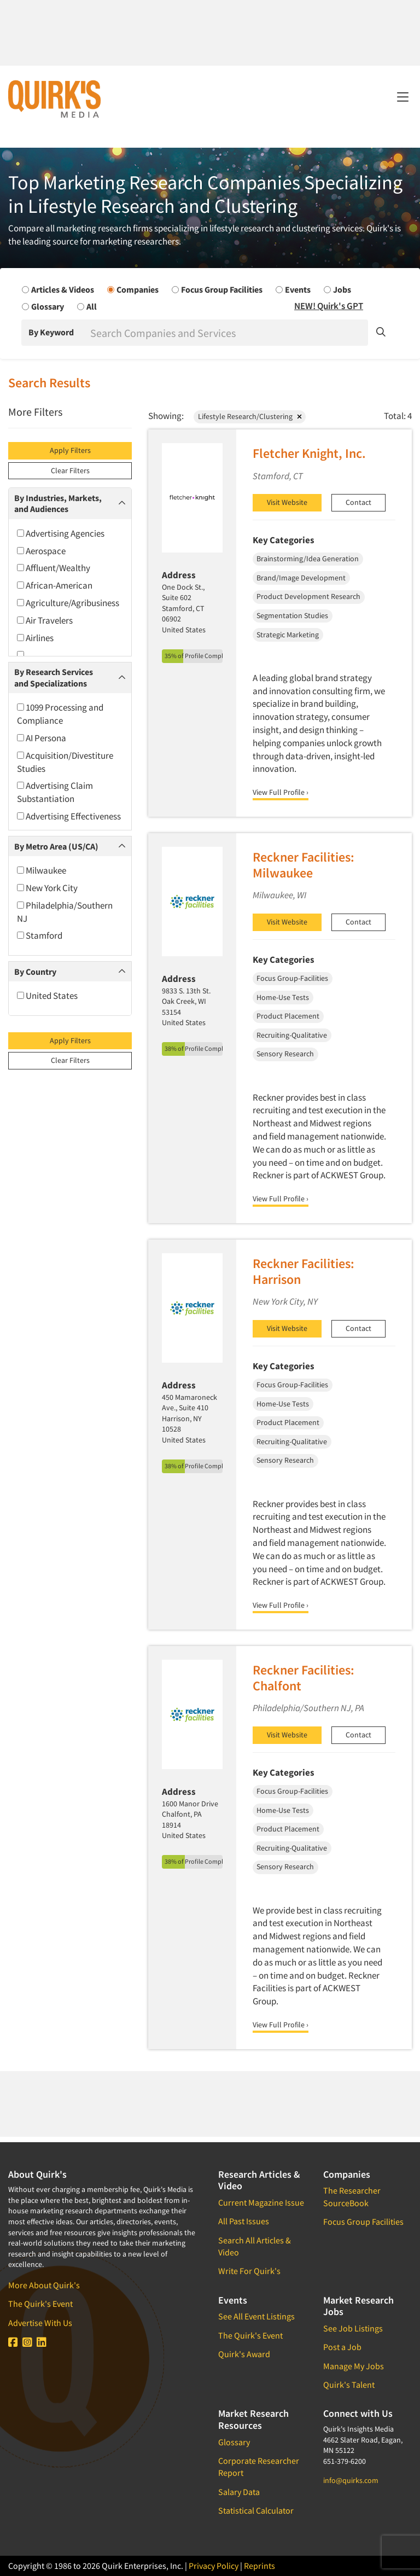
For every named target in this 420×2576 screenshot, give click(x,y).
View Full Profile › (280, 792)
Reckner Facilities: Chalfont (303, 1677)
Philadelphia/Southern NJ (65, 911)
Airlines (35, 638)
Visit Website (287, 502)
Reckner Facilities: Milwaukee (303, 864)
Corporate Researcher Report (258, 2466)
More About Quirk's (44, 2285)
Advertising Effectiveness (69, 816)
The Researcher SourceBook (352, 2196)
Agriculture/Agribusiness (68, 603)
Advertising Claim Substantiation (55, 792)
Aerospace (41, 551)
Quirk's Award (244, 2353)
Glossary (234, 2442)
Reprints (259, 2565)
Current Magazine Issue (261, 2202)
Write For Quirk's (249, 2270)
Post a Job (342, 2346)
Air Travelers (45, 620)
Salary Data (239, 2491)
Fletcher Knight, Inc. (309, 453)
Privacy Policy (213, 2565)
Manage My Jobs (353, 2365)
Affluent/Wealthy (53, 568)
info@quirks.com (350, 2480)
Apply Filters (70, 450)
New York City (47, 888)
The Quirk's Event (40, 2303)
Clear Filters (70, 470)
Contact (358, 502)
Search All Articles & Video (254, 2246)
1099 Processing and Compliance (60, 713)
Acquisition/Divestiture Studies (65, 762)
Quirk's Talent (349, 2384)
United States (47, 996)
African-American (54, 585)
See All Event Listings (256, 2316)
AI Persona (41, 738)
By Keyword (51, 332)
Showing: (166, 416)
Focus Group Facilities (363, 2221)
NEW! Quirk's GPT (328, 306)
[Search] (228, 333)
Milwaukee (41, 870)
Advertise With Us (40, 2322)
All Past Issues (243, 2221)
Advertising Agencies (60, 533)
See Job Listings (353, 2328)
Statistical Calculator (256, 2510)
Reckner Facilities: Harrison (303, 1271)
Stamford (39, 935)
